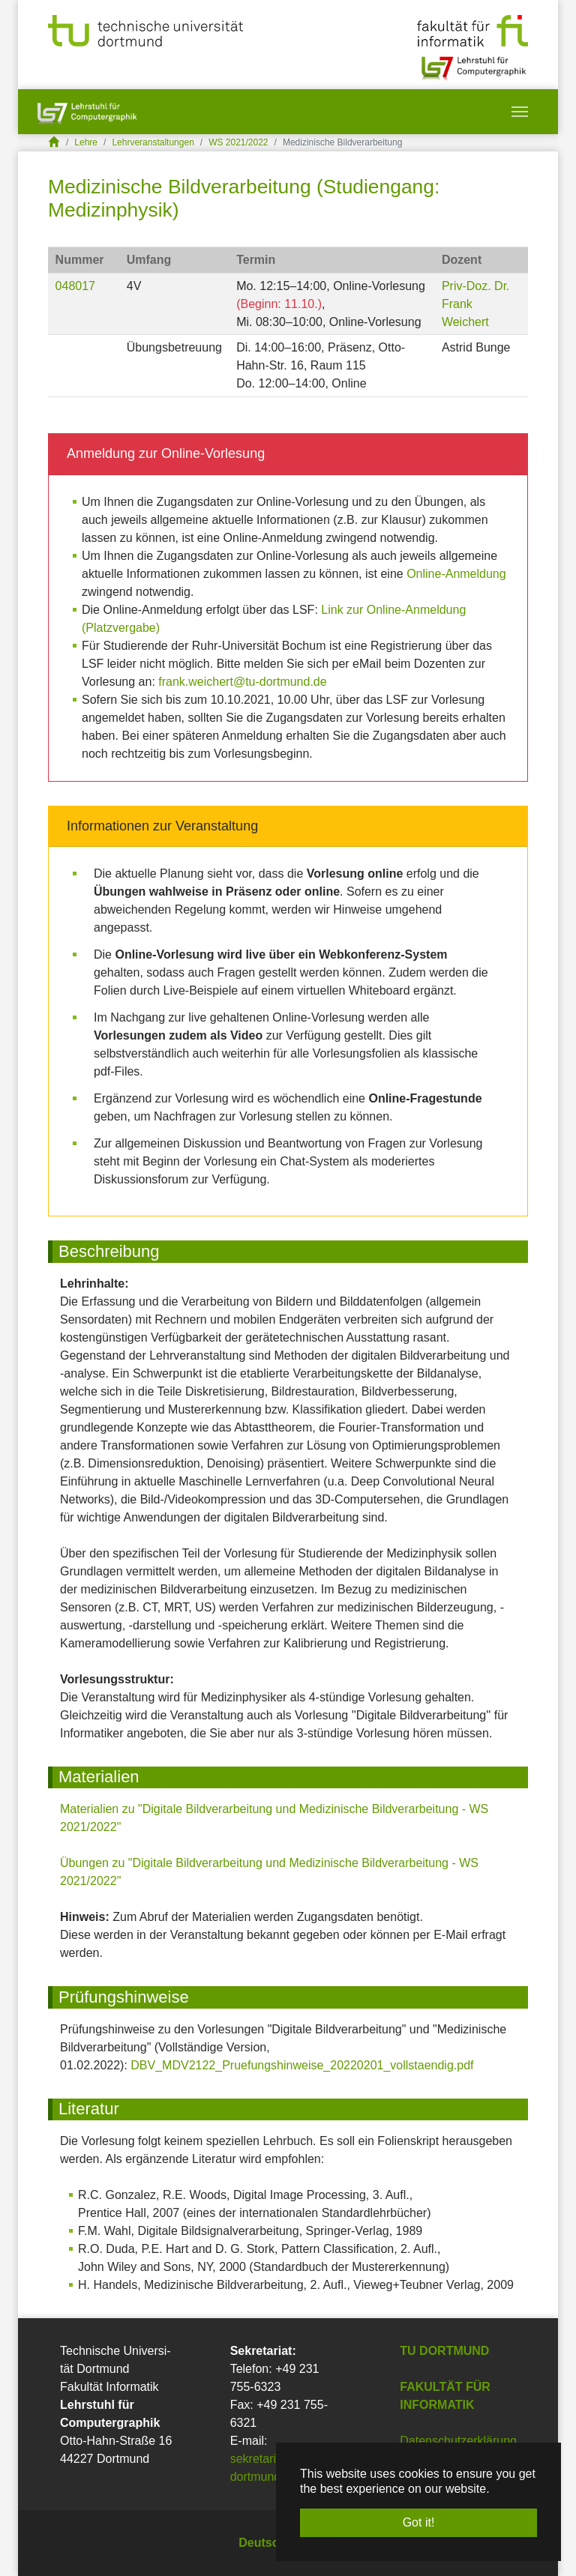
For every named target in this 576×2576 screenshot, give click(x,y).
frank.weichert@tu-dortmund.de (242, 681)
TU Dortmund (444, 2350)
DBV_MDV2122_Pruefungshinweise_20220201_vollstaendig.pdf (301, 2065)
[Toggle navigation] (520, 111)
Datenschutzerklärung (458, 2440)
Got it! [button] (419, 2522)
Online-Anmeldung (456, 573)
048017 (75, 286)
